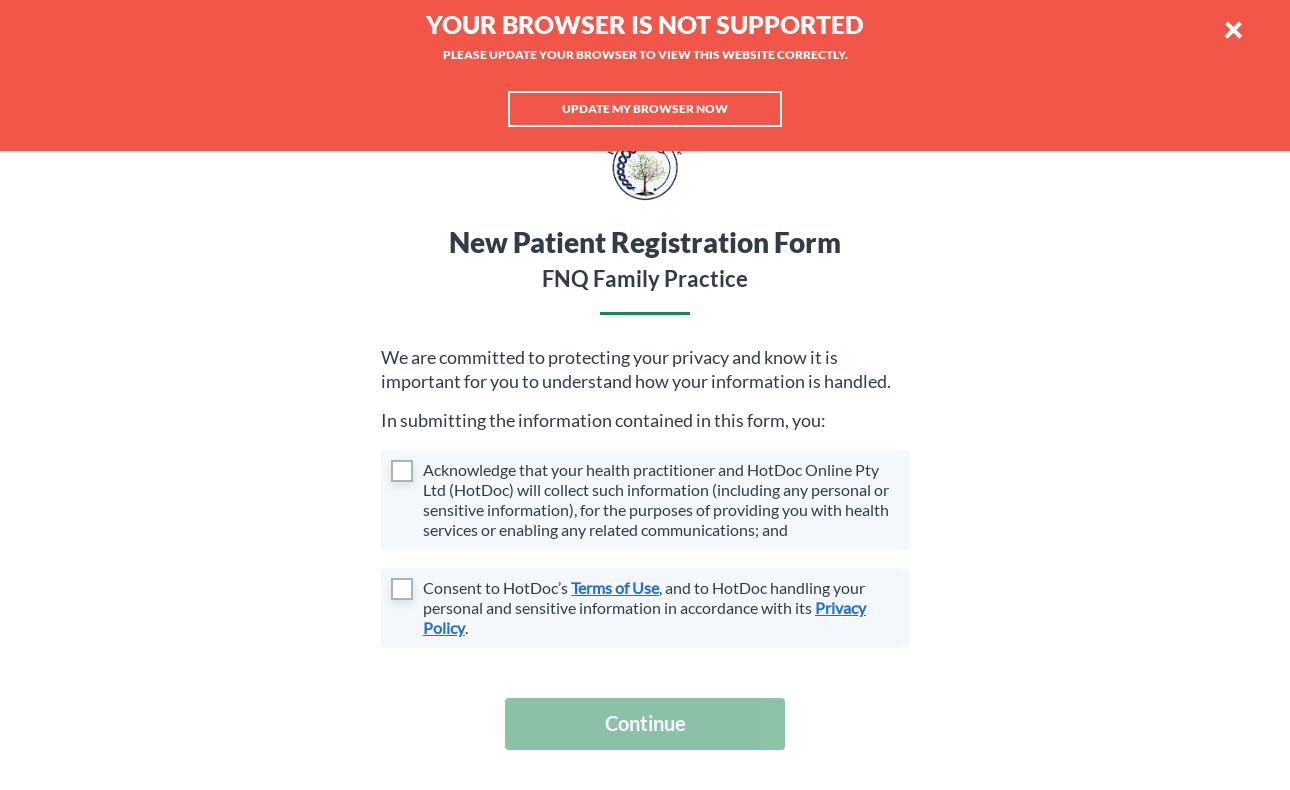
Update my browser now (645, 108)
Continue (645, 723)
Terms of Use (615, 587)
